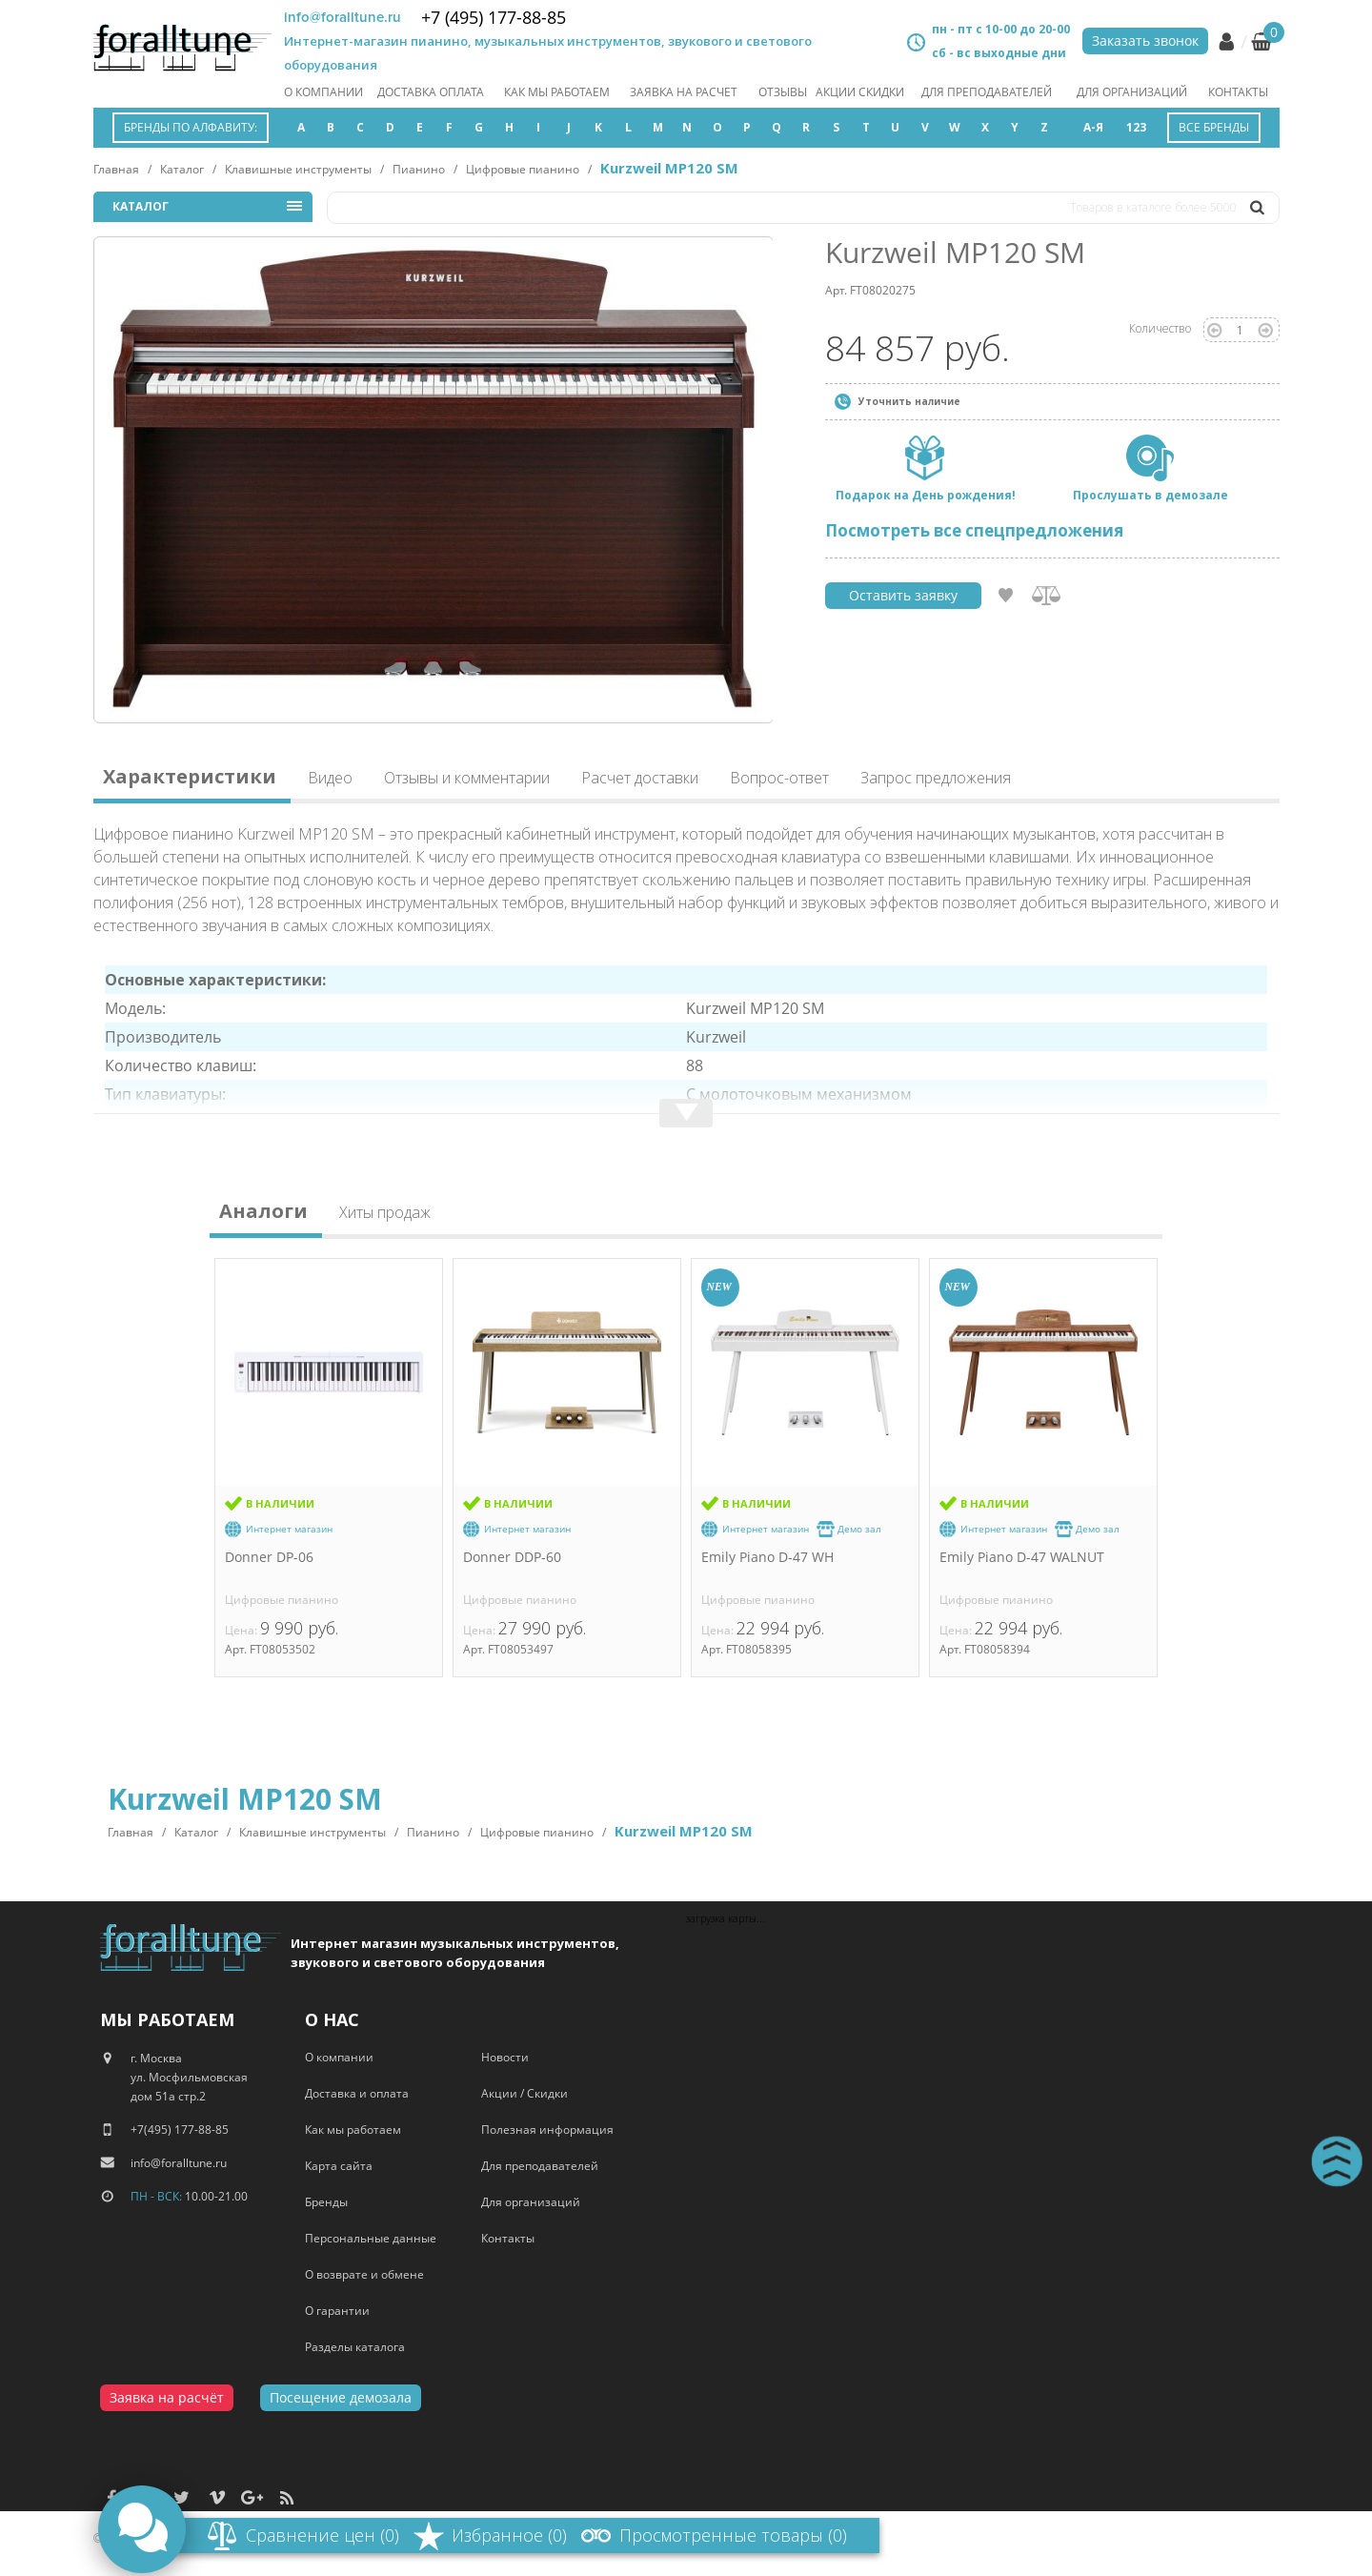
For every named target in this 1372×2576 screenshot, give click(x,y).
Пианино (419, 169)
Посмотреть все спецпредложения (974, 530)
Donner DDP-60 (512, 1557)
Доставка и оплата (357, 2093)
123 (1136, 127)
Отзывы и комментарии (467, 777)
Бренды (326, 2202)
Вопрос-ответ (779, 777)
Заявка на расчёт (167, 2397)
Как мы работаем (353, 2129)
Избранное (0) (509, 2535)
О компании (323, 92)
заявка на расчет (683, 92)
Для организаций (1132, 92)
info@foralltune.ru (342, 17)
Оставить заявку (903, 595)
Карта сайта (339, 2166)
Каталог (182, 169)
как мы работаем (557, 92)
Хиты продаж (385, 1214)
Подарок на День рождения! (926, 495)
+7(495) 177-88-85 (180, 2129)
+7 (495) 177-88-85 (493, 17)
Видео (330, 777)
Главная (116, 169)
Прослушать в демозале (1150, 495)
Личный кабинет (1226, 41)
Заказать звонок (1145, 40)
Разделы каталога (355, 2347)
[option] (433, 479)
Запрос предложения (935, 777)
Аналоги (263, 1214)
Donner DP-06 (269, 1557)
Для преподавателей (986, 92)
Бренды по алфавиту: (190, 127)
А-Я (1093, 127)
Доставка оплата (430, 92)
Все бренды (1214, 127)
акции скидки (860, 92)
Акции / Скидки (524, 2093)
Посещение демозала (341, 2397)
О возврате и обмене (364, 2274)
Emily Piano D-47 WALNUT (1021, 1557)
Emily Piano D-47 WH (767, 1557)
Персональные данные (370, 2238)
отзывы (782, 92)
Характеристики (189, 779)
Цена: (242, 1630)
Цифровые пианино (522, 169)
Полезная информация (547, 2129)
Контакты (1238, 92)
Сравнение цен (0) (322, 2535)
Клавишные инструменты (298, 169)
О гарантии (337, 2310)
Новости (505, 2057)
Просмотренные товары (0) (733, 2535)
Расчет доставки (639, 777)
